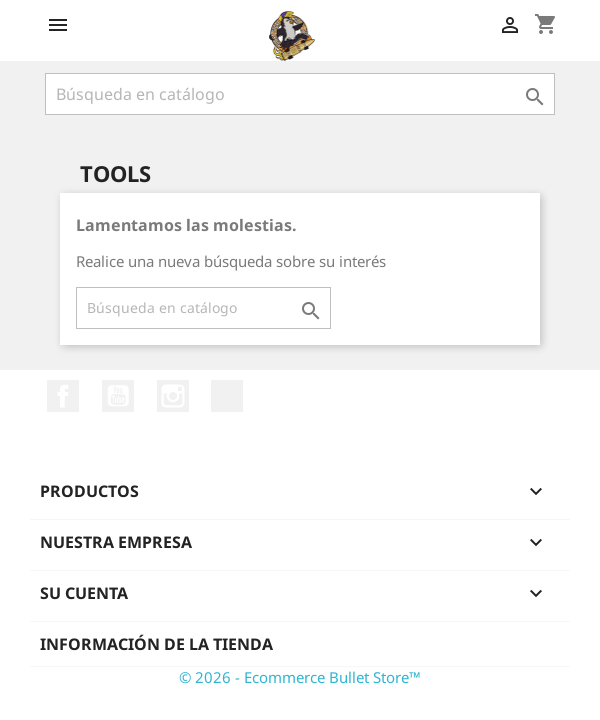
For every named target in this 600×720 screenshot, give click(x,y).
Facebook (63, 396)
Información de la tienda (156, 644)
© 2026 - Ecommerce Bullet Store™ (300, 677)
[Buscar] (300, 94)
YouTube (118, 396)
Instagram (173, 396)
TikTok (227, 396)
